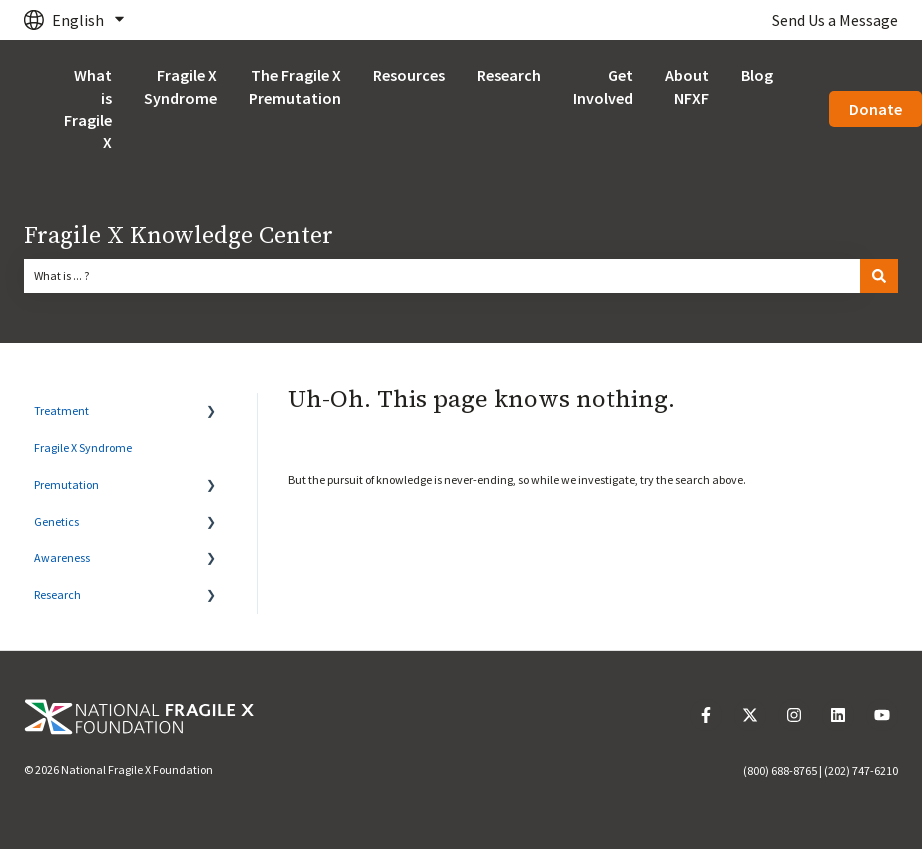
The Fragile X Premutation (295, 86)
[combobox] (442, 276)
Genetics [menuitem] (56, 521)
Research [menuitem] (57, 594)
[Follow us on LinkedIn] (838, 715)
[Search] (879, 276)
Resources (409, 75)
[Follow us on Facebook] (706, 715)
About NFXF (687, 86)
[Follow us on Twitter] (750, 715)
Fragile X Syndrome (180, 86)
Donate (875, 109)
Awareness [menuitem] (62, 557)
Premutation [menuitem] (66, 484)
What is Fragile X (88, 108)
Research (509, 75)
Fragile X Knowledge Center (178, 236)
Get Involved (603, 86)
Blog (757, 75)
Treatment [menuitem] (61, 410)
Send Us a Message (835, 20)
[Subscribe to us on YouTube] (882, 715)
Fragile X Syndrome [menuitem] (83, 447)
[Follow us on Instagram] (794, 715)
